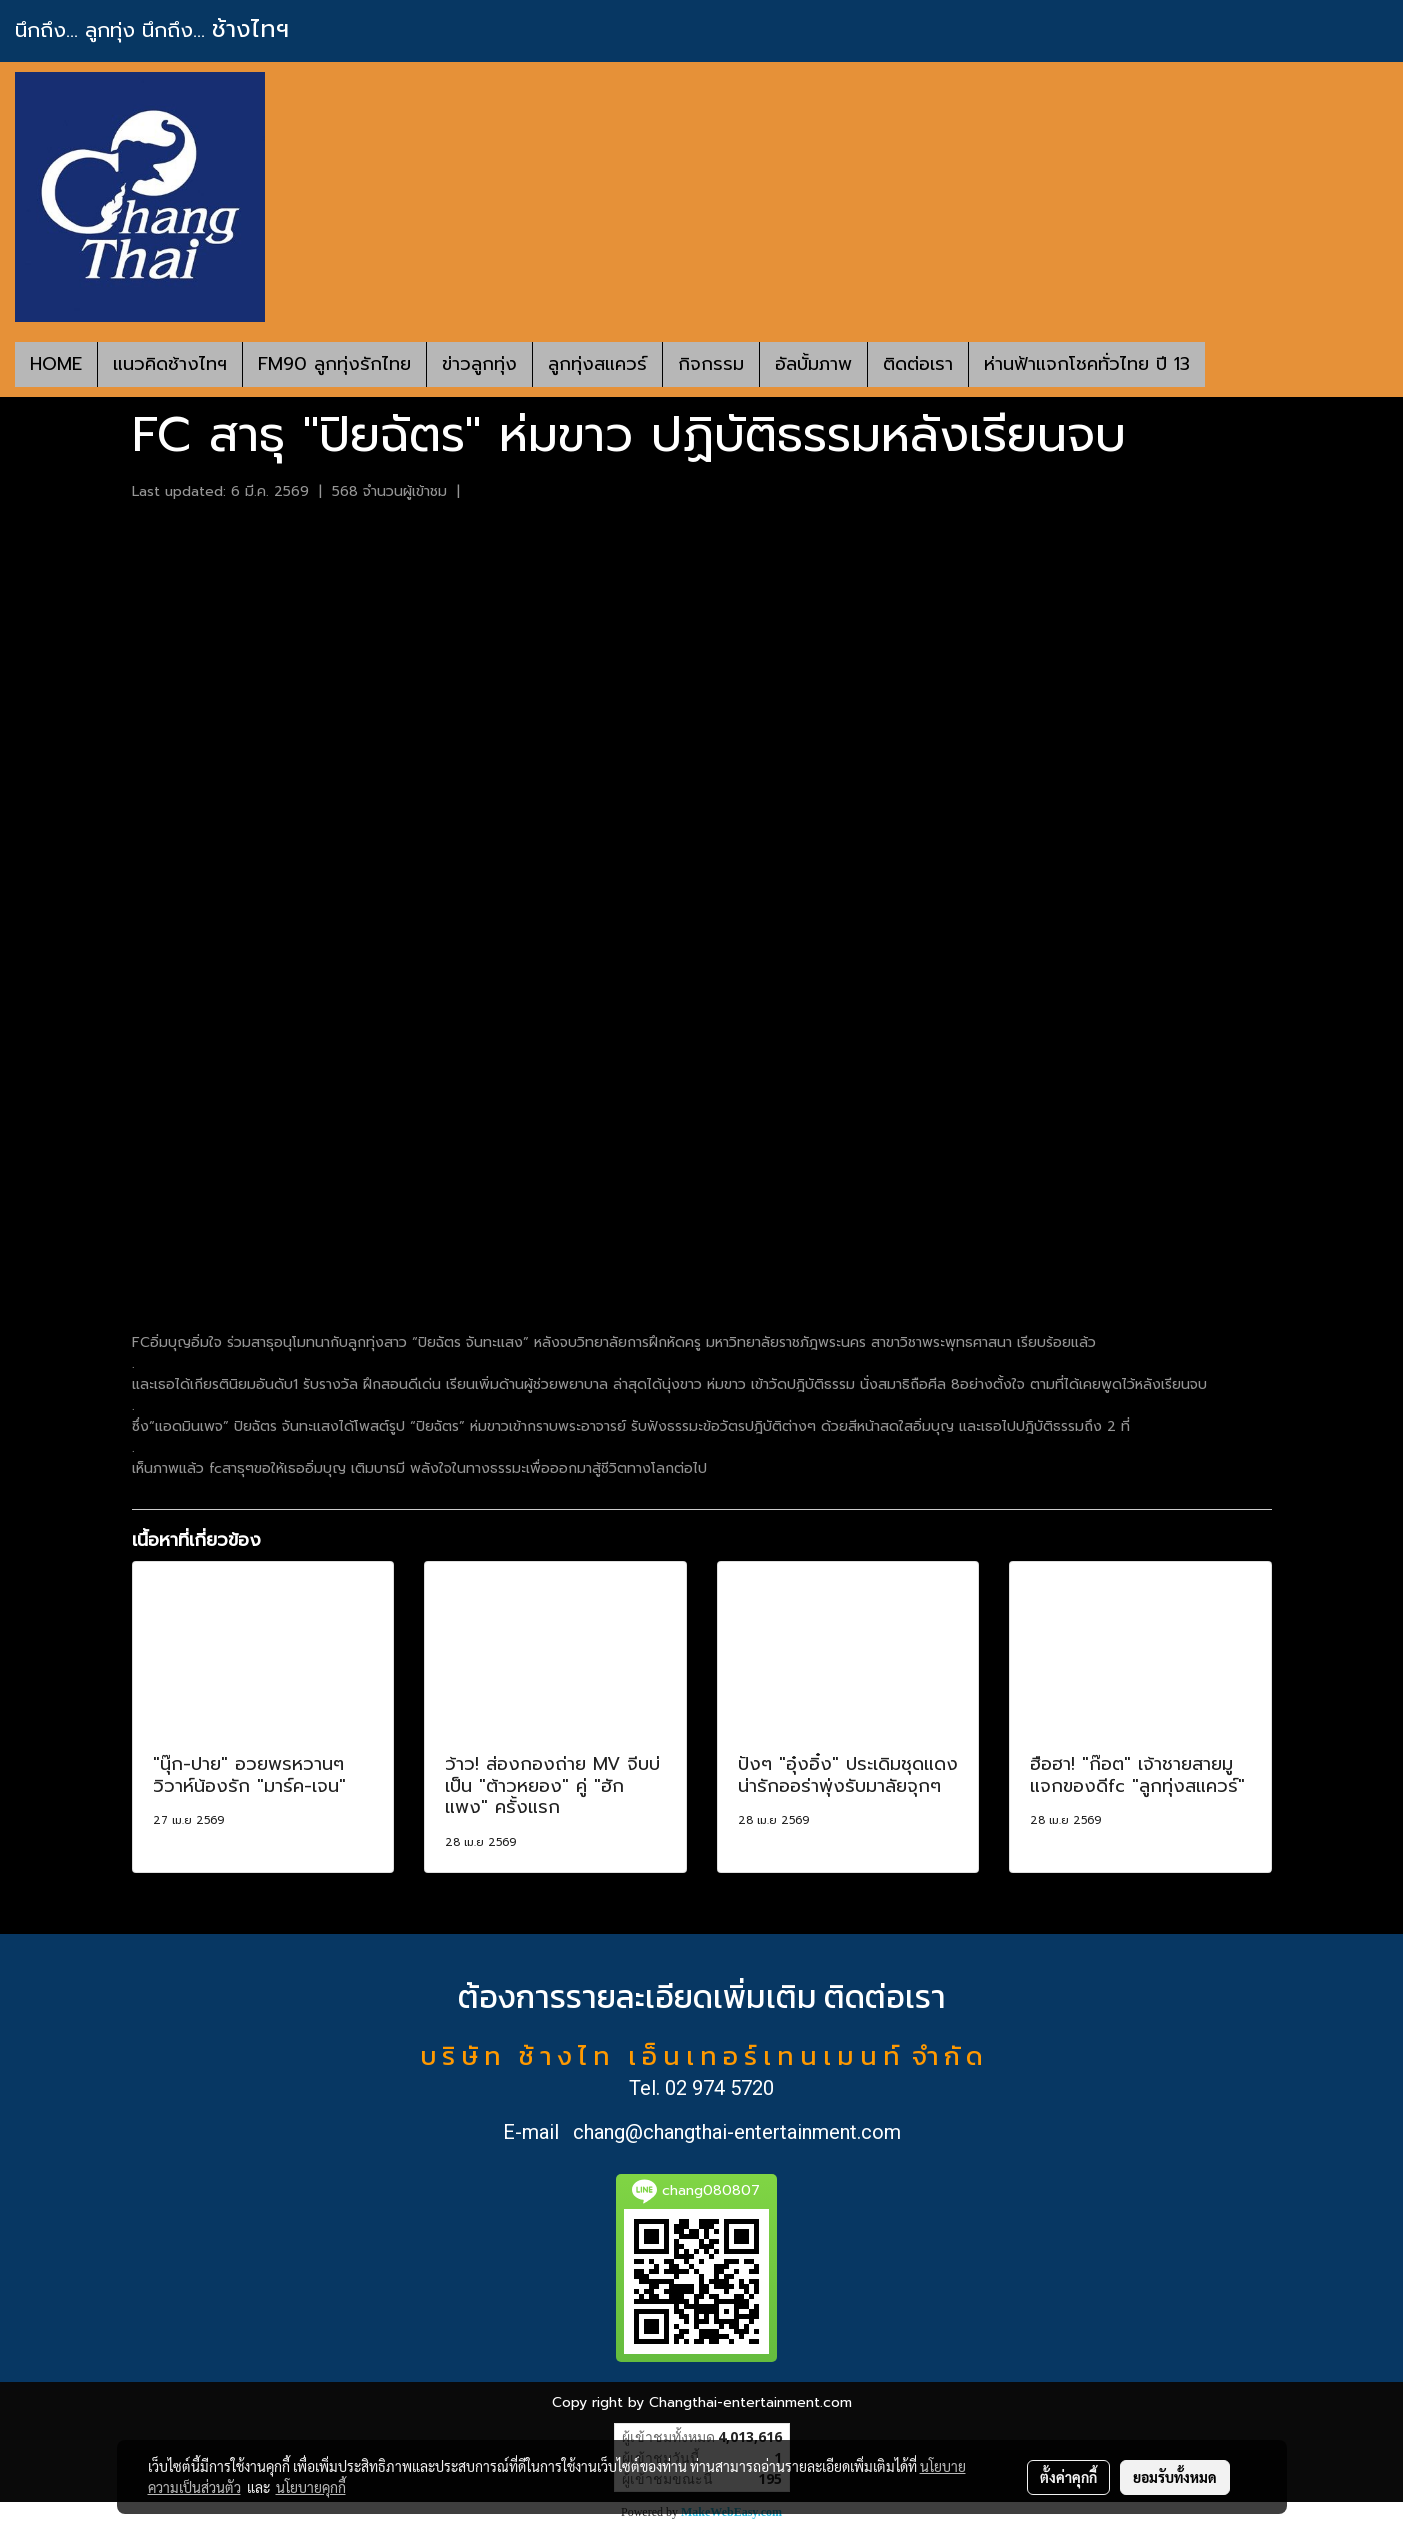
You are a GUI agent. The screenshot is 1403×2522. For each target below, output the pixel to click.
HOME (56, 364)
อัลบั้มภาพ (813, 364)
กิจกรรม (711, 364)
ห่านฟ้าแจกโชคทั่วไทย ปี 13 (1087, 364)
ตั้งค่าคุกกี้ (1068, 2477)
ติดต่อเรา (918, 364)
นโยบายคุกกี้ (311, 2487)
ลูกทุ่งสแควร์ (597, 364)
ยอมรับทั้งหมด (1175, 2477)
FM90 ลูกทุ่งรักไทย (334, 364)
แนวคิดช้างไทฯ (170, 364)
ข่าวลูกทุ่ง (479, 364)
